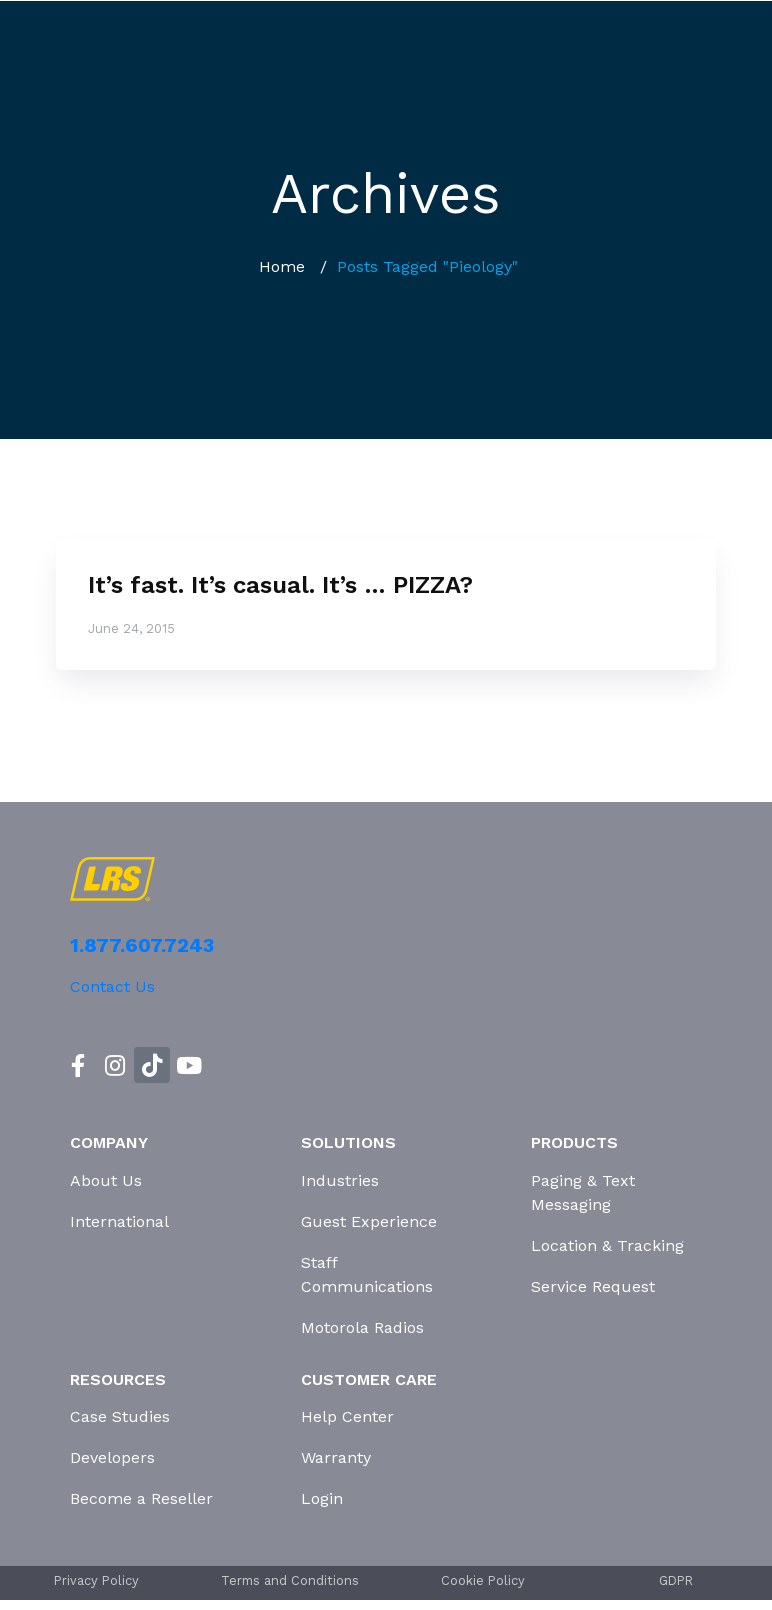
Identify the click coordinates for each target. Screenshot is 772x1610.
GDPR (676, 1580)
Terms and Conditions (290, 1580)
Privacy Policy (96, 1580)
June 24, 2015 (131, 628)
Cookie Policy (483, 1580)
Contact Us (112, 986)
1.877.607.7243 (142, 945)
